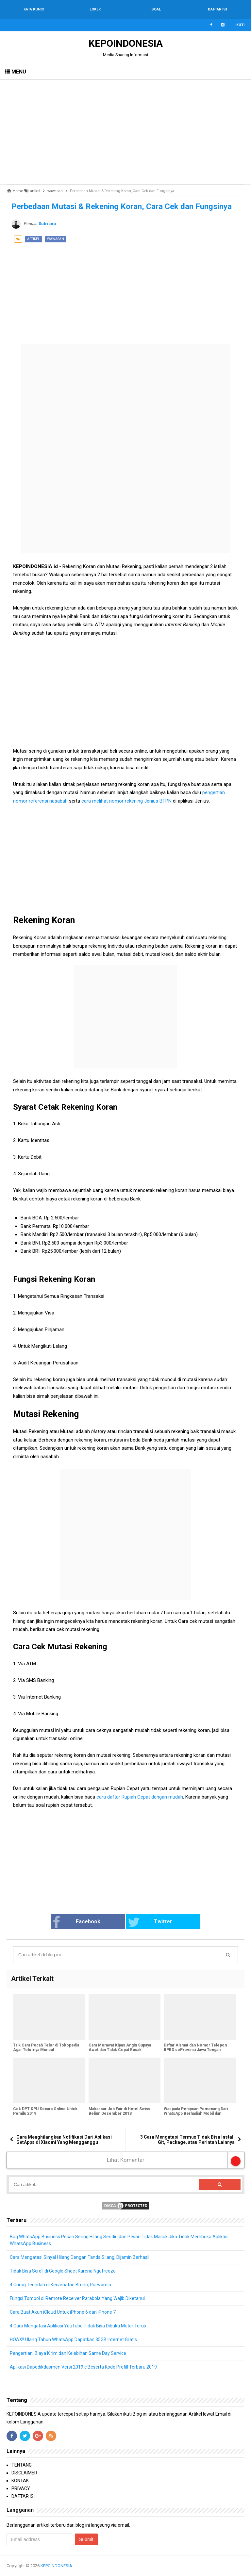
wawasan (55, 239)
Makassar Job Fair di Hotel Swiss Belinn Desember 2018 (119, 2111)
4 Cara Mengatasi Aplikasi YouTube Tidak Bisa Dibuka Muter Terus (78, 2325)
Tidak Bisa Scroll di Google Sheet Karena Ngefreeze (63, 2271)
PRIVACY (20, 2488)
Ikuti (239, 25)
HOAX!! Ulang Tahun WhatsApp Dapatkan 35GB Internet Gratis (73, 2339)
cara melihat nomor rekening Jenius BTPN (126, 801)
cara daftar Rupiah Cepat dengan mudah (139, 1797)
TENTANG (21, 2465)
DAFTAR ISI (23, 2496)
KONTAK (20, 2480)
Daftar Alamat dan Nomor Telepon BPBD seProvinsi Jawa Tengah (195, 2047)
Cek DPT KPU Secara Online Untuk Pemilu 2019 (45, 2111)
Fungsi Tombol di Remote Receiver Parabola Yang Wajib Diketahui (77, 2298)
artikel (33, 239)
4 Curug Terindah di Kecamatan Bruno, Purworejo (60, 2284)
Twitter (150, 1922)
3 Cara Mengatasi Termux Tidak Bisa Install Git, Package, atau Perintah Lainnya (187, 2139)
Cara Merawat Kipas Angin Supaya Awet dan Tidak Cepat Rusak (120, 2047)
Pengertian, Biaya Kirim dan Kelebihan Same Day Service (68, 2353)
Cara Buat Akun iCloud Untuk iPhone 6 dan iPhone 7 (63, 2312)
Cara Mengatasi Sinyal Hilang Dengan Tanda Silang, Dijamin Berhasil (79, 2257)
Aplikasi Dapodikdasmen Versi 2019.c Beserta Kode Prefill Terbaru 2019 (83, 2367)
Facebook (76, 1922)
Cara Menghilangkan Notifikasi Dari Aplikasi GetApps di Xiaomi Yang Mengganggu (64, 2139)
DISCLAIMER (24, 2472)
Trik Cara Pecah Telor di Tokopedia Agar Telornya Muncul (46, 2047)
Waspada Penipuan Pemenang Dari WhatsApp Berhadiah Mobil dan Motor (196, 2113)
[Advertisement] (125, 132)
